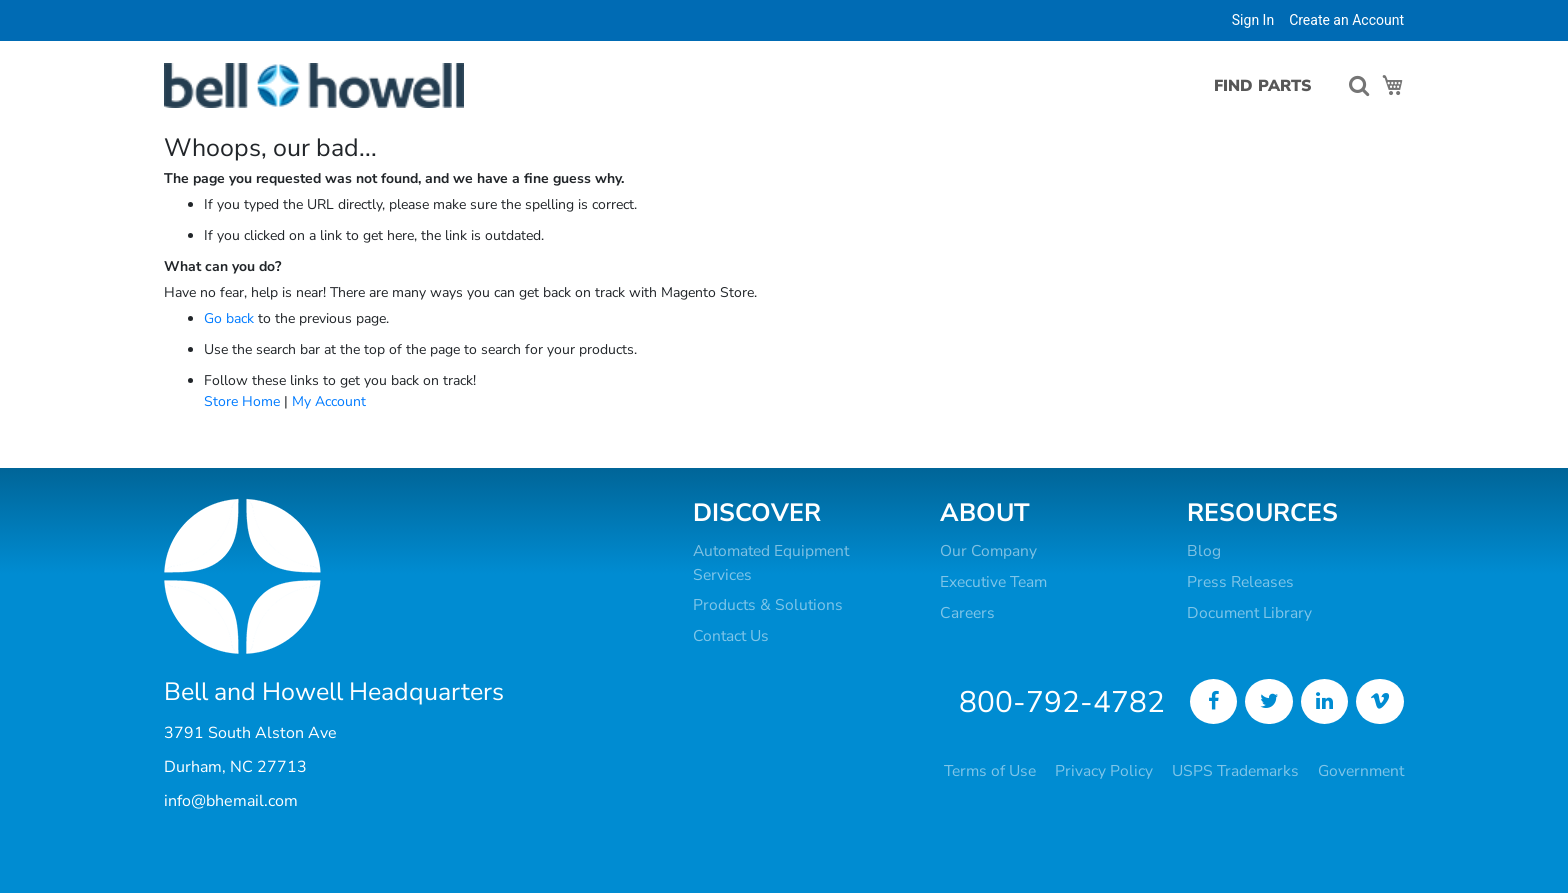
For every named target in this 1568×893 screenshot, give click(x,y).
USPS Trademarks (1235, 771)
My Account (329, 401)
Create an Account (1346, 20)
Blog (1204, 551)
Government (1361, 771)
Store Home (242, 401)
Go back (229, 318)
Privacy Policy (1104, 771)
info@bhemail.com (231, 801)
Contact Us (731, 636)
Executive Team (993, 582)
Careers (967, 613)
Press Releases (1240, 582)
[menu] (1260, 86)
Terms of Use (990, 771)
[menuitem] (1255, 86)
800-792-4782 (1062, 702)
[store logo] (314, 85)
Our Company (988, 551)
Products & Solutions (768, 605)
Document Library (1249, 613)
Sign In (1253, 20)
